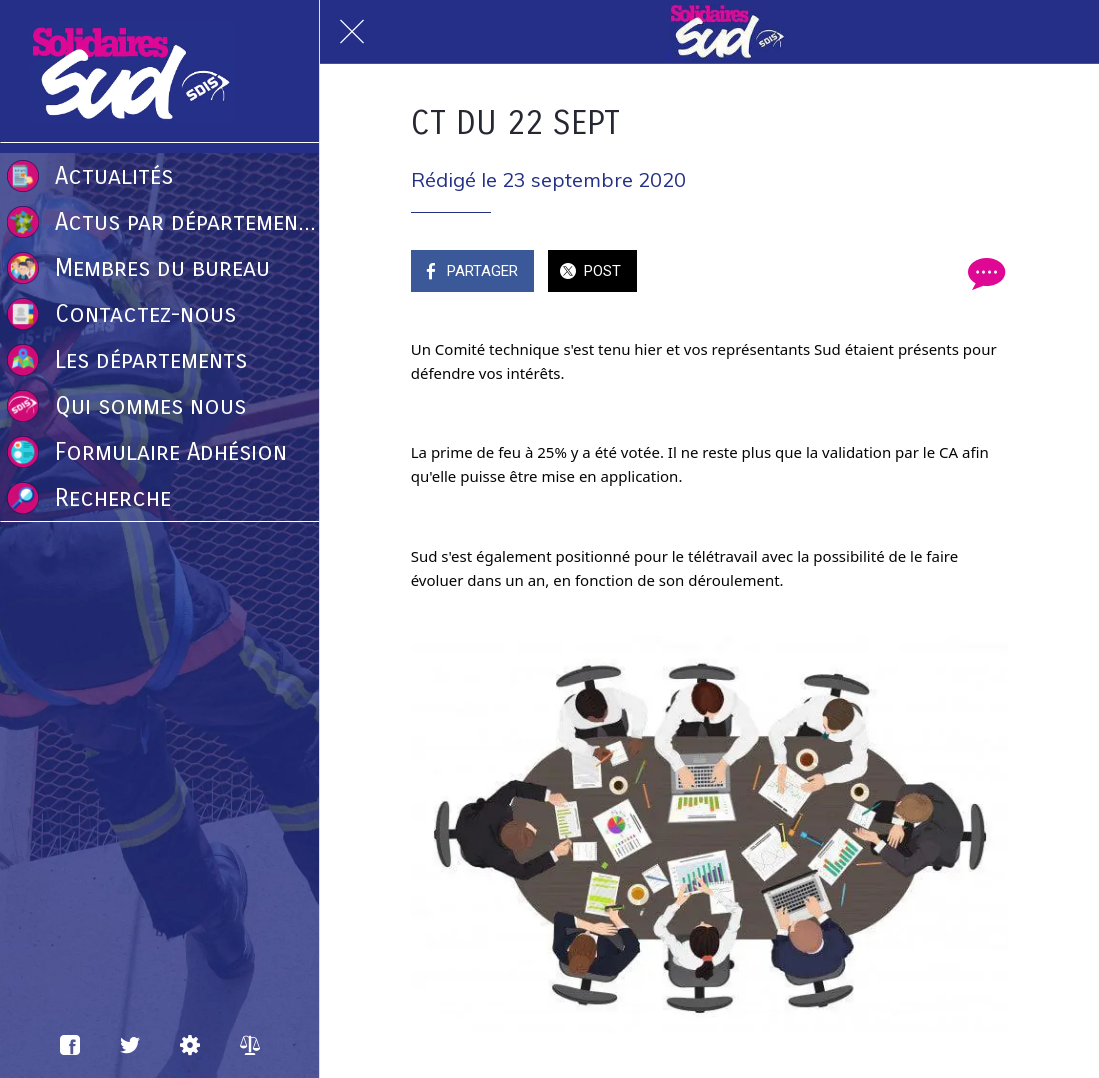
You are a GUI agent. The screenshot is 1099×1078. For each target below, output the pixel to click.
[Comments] (984, 273)
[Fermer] (352, 32)
